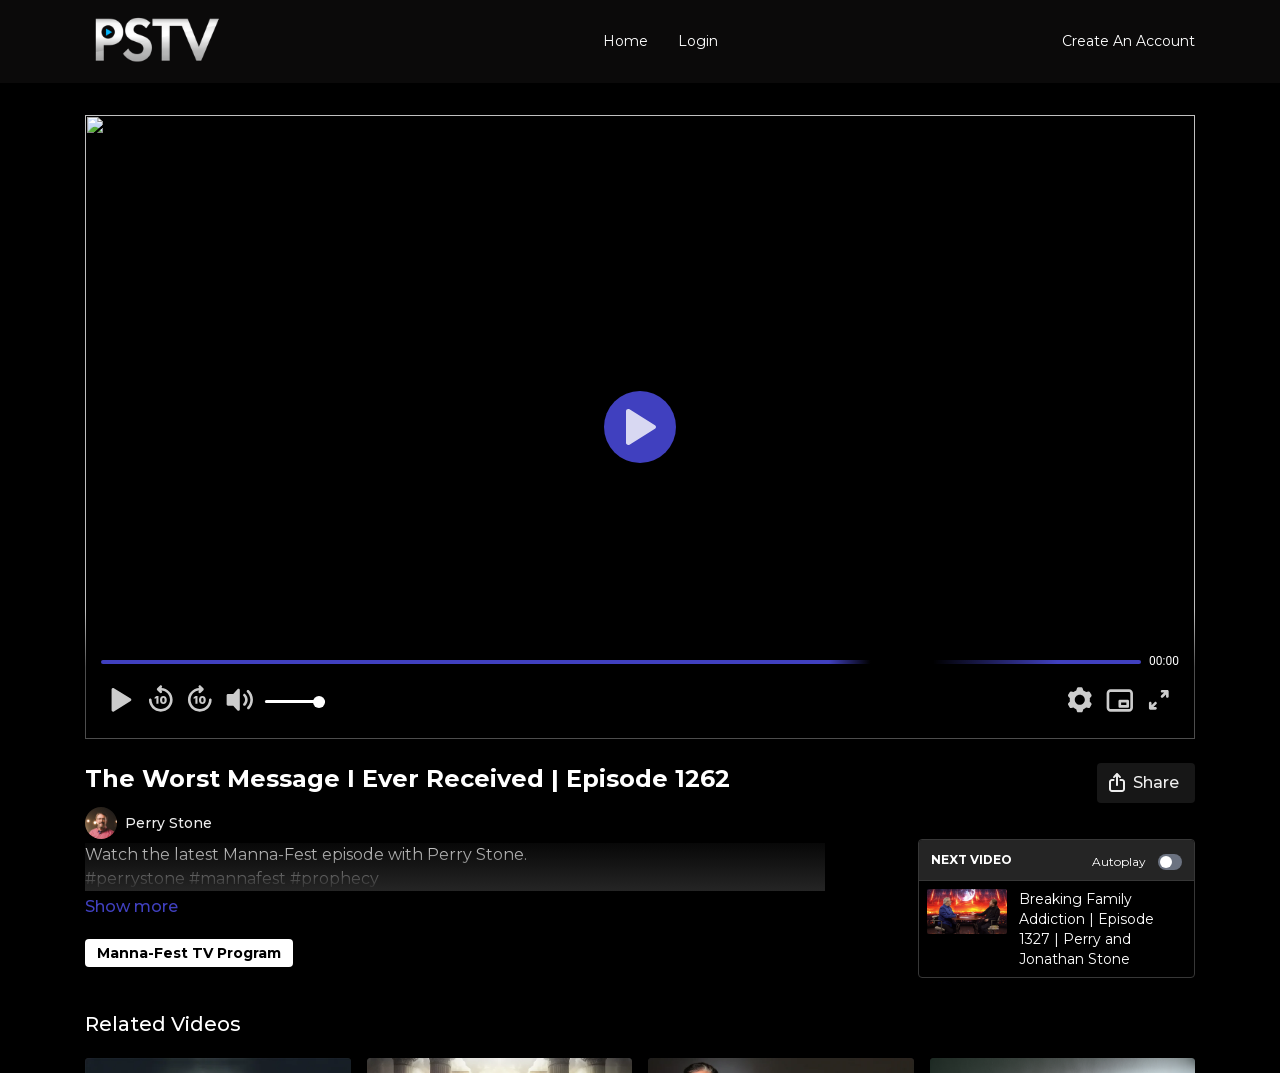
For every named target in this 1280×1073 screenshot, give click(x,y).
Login (698, 41)
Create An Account (1128, 41)
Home (625, 41)
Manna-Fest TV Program (189, 925)
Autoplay (1137, 862)
